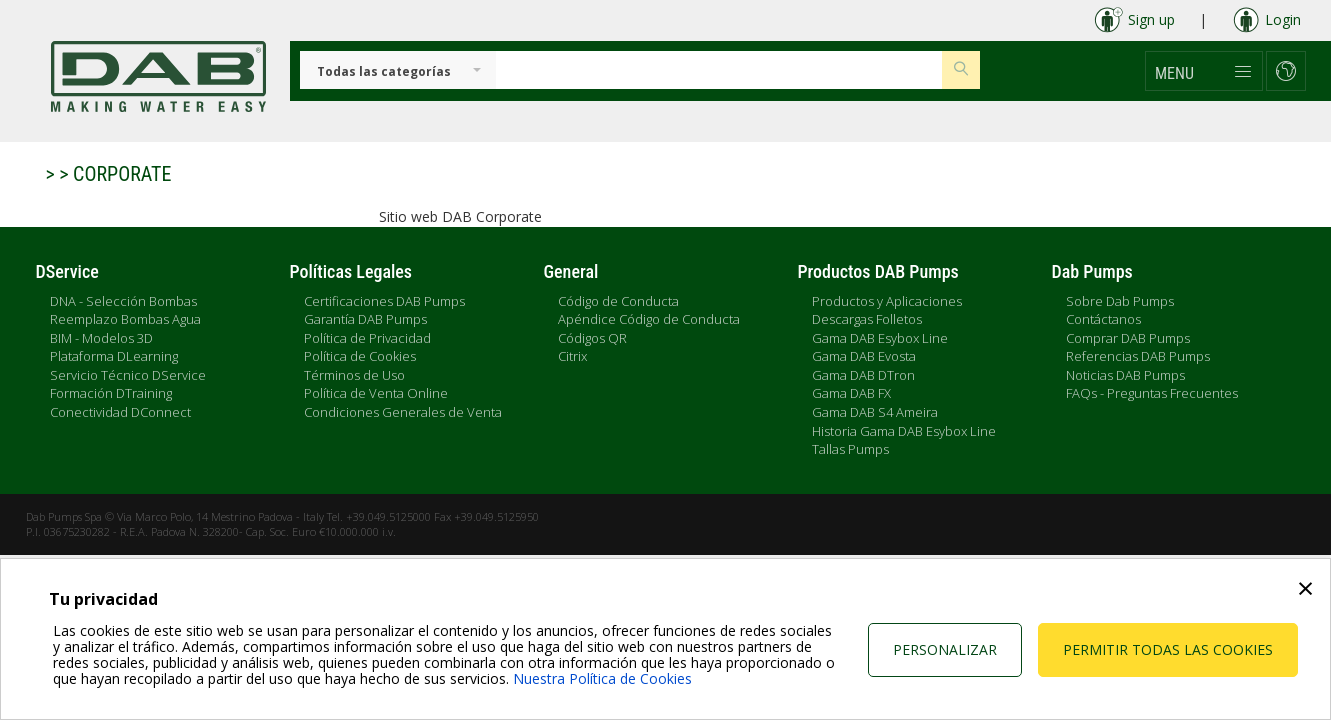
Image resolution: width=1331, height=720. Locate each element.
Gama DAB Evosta (864, 356)
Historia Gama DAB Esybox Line (904, 431)
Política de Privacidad (367, 338)
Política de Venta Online (376, 393)
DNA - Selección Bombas (123, 301)
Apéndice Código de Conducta (649, 319)
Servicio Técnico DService (128, 375)
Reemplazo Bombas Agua (125, 319)
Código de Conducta (618, 301)
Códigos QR (592, 338)
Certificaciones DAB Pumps (384, 301)
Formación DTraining (111, 393)
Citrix (572, 356)
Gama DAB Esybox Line (880, 338)
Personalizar (945, 649)
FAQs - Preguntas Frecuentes (1152, 393)
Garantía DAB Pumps (365, 319)
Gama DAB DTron (863, 375)
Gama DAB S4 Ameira (875, 412)
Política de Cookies (360, 356)
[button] (1204, 71)
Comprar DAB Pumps (1128, 338)
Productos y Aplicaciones (887, 301)
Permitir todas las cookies (1168, 649)
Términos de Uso (354, 375)
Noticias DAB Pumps (1125, 375)
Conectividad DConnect (120, 412)
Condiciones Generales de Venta (403, 412)
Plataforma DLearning (114, 356)
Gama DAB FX (851, 393)
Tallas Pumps (850, 449)
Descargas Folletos (867, 319)
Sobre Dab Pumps (1120, 301)
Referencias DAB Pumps (1138, 356)
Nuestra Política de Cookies (602, 678)
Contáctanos (1103, 319)
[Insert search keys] (719, 70)
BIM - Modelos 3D (101, 338)
